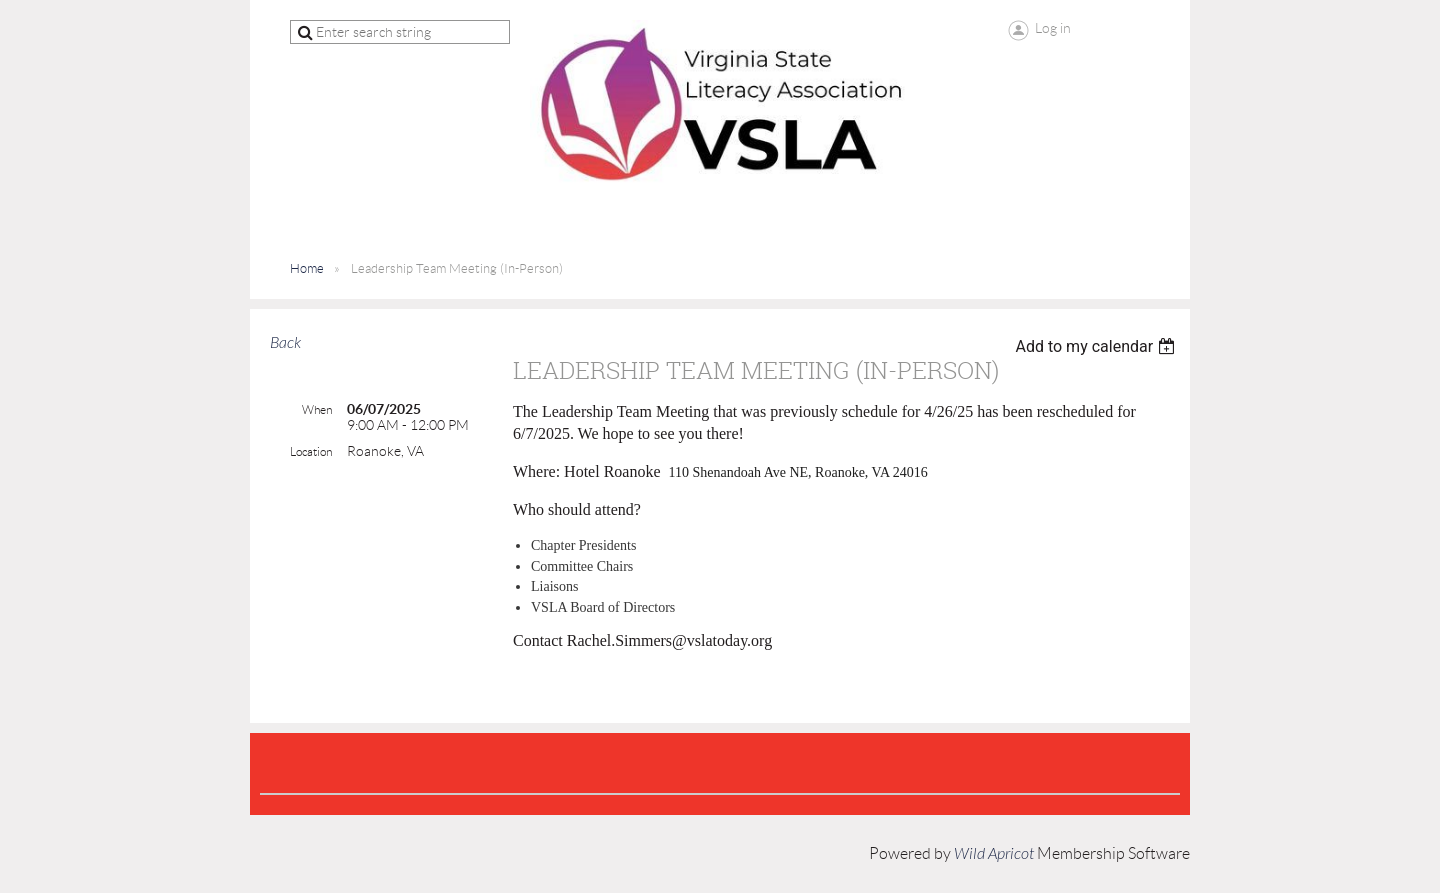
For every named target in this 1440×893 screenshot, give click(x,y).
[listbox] (1097, 346)
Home (307, 268)
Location (311, 451)
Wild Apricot (994, 854)
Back (285, 343)
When (317, 409)
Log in (1053, 28)
